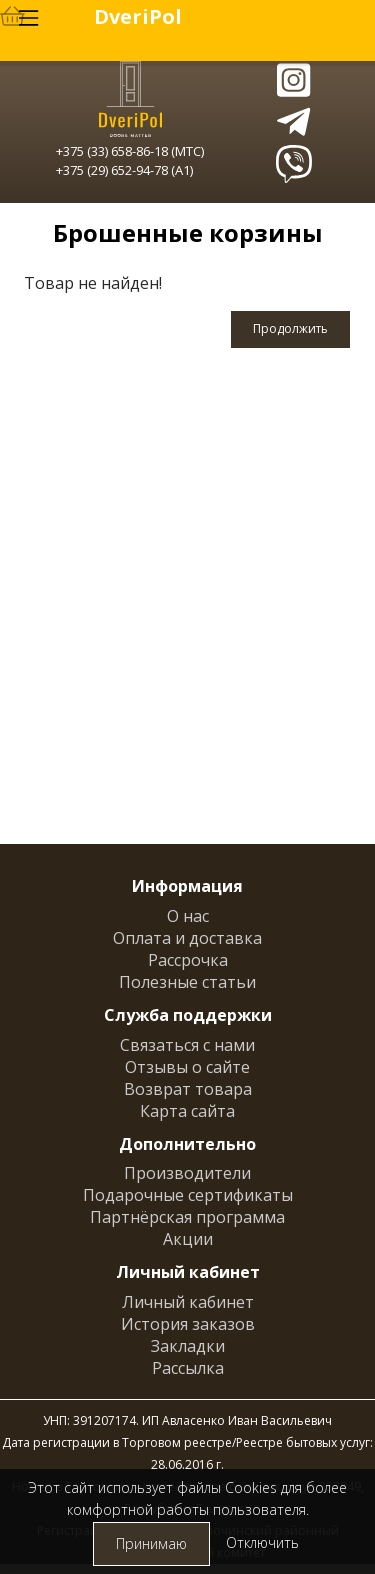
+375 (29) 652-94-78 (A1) (124, 170)
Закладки (188, 1346)
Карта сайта (187, 1111)
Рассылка (188, 1368)
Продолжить (290, 328)
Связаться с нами (187, 1045)
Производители (187, 1173)
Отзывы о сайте (187, 1067)
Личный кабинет (188, 1302)
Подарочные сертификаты (188, 1195)
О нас (188, 916)
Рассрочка (188, 960)
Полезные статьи (187, 982)
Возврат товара (188, 1089)
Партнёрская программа (187, 1217)
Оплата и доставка (187, 938)
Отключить (262, 1542)
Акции (188, 1239)
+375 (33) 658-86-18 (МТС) (130, 151)
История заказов (188, 1324)
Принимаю (151, 1543)
